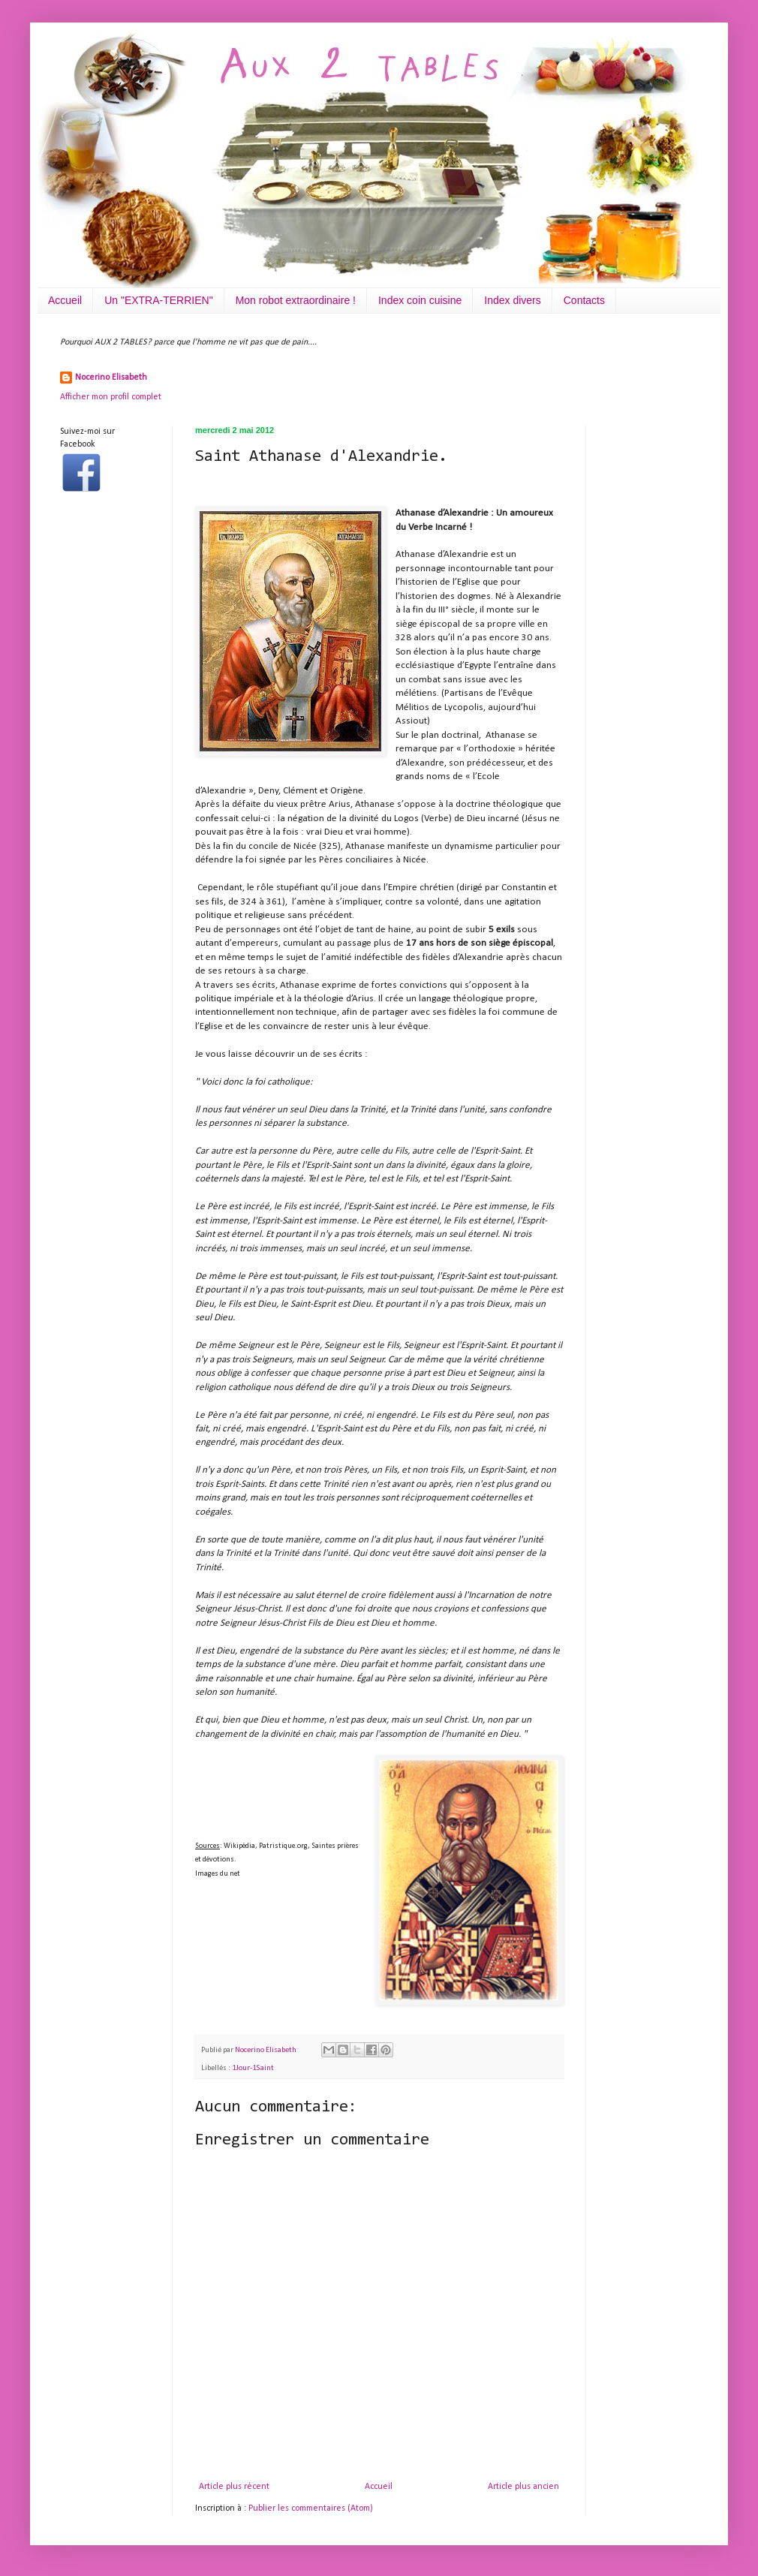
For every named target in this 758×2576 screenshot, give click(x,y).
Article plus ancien (523, 2486)
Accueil (65, 300)
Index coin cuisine (420, 300)
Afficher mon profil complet (110, 397)
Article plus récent (234, 2486)
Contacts (584, 300)
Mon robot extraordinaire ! (296, 300)
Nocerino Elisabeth (111, 377)
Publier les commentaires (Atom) (310, 2508)
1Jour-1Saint (253, 2068)
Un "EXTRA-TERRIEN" (158, 300)
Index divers (512, 300)
